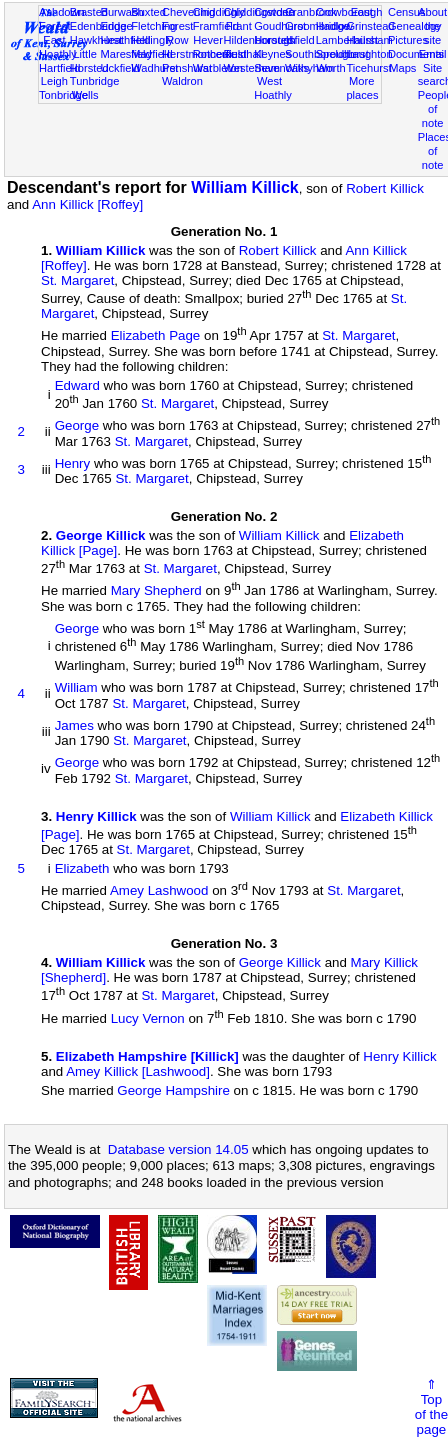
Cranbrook (311, 12)
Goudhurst (280, 26)
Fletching (153, 26)
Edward (77, 385)
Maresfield (126, 54)
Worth (330, 68)
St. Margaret (77, 280)
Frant (239, 26)
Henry (73, 463)
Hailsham (369, 40)
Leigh (54, 81)
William (76, 688)
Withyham (309, 68)
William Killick (244, 187)
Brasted (89, 12)
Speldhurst (342, 54)
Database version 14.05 (178, 1149)
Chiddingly (219, 12)
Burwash (122, 12)
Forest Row (177, 33)
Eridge (117, 26)
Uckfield (121, 68)
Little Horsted (89, 61)
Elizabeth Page (156, 336)
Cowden (274, 12)
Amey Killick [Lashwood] (138, 1071)
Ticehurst (368, 68)
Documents (416, 54)
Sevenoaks (281, 68)
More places (362, 88)
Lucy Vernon (148, 1018)
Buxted (148, 12)
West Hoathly (273, 88)
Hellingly (152, 40)
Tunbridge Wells (95, 88)
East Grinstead (370, 19)
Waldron (182, 81)
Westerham (251, 68)
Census (407, 12)
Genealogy (415, 26)
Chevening (188, 12)
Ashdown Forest (62, 19)
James (74, 725)
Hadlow (334, 26)
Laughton (369, 54)
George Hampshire (173, 1090)
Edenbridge (98, 26)
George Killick (101, 535)
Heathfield (126, 40)
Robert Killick (385, 188)
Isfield (300, 40)
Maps (402, 68)
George (77, 426)
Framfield (216, 26)
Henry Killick (96, 816)
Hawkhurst (96, 40)
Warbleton (218, 68)
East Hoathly (58, 47)
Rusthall (243, 54)
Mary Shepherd (156, 591)
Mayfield (151, 54)
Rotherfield (220, 54)
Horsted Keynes (273, 47)
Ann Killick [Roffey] (87, 204)
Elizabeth (82, 868)
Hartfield (59, 68)
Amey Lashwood (159, 890)
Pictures (408, 40)
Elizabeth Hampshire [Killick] (147, 1056)
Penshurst (187, 68)
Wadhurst (154, 68)
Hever (208, 40)
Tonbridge (63, 95)
